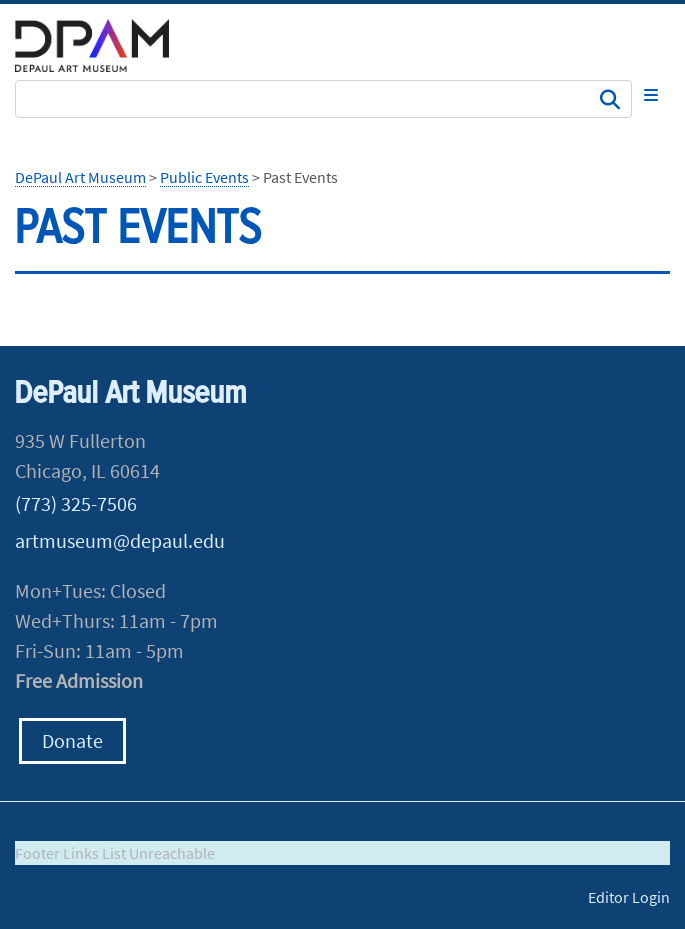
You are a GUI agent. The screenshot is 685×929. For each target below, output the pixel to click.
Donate (72, 740)
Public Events (204, 177)
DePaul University (105, 45)
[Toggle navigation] (651, 95)
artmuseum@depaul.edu (120, 540)
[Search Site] (323, 99)
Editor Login (629, 897)
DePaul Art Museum (80, 177)
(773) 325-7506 (76, 503)
